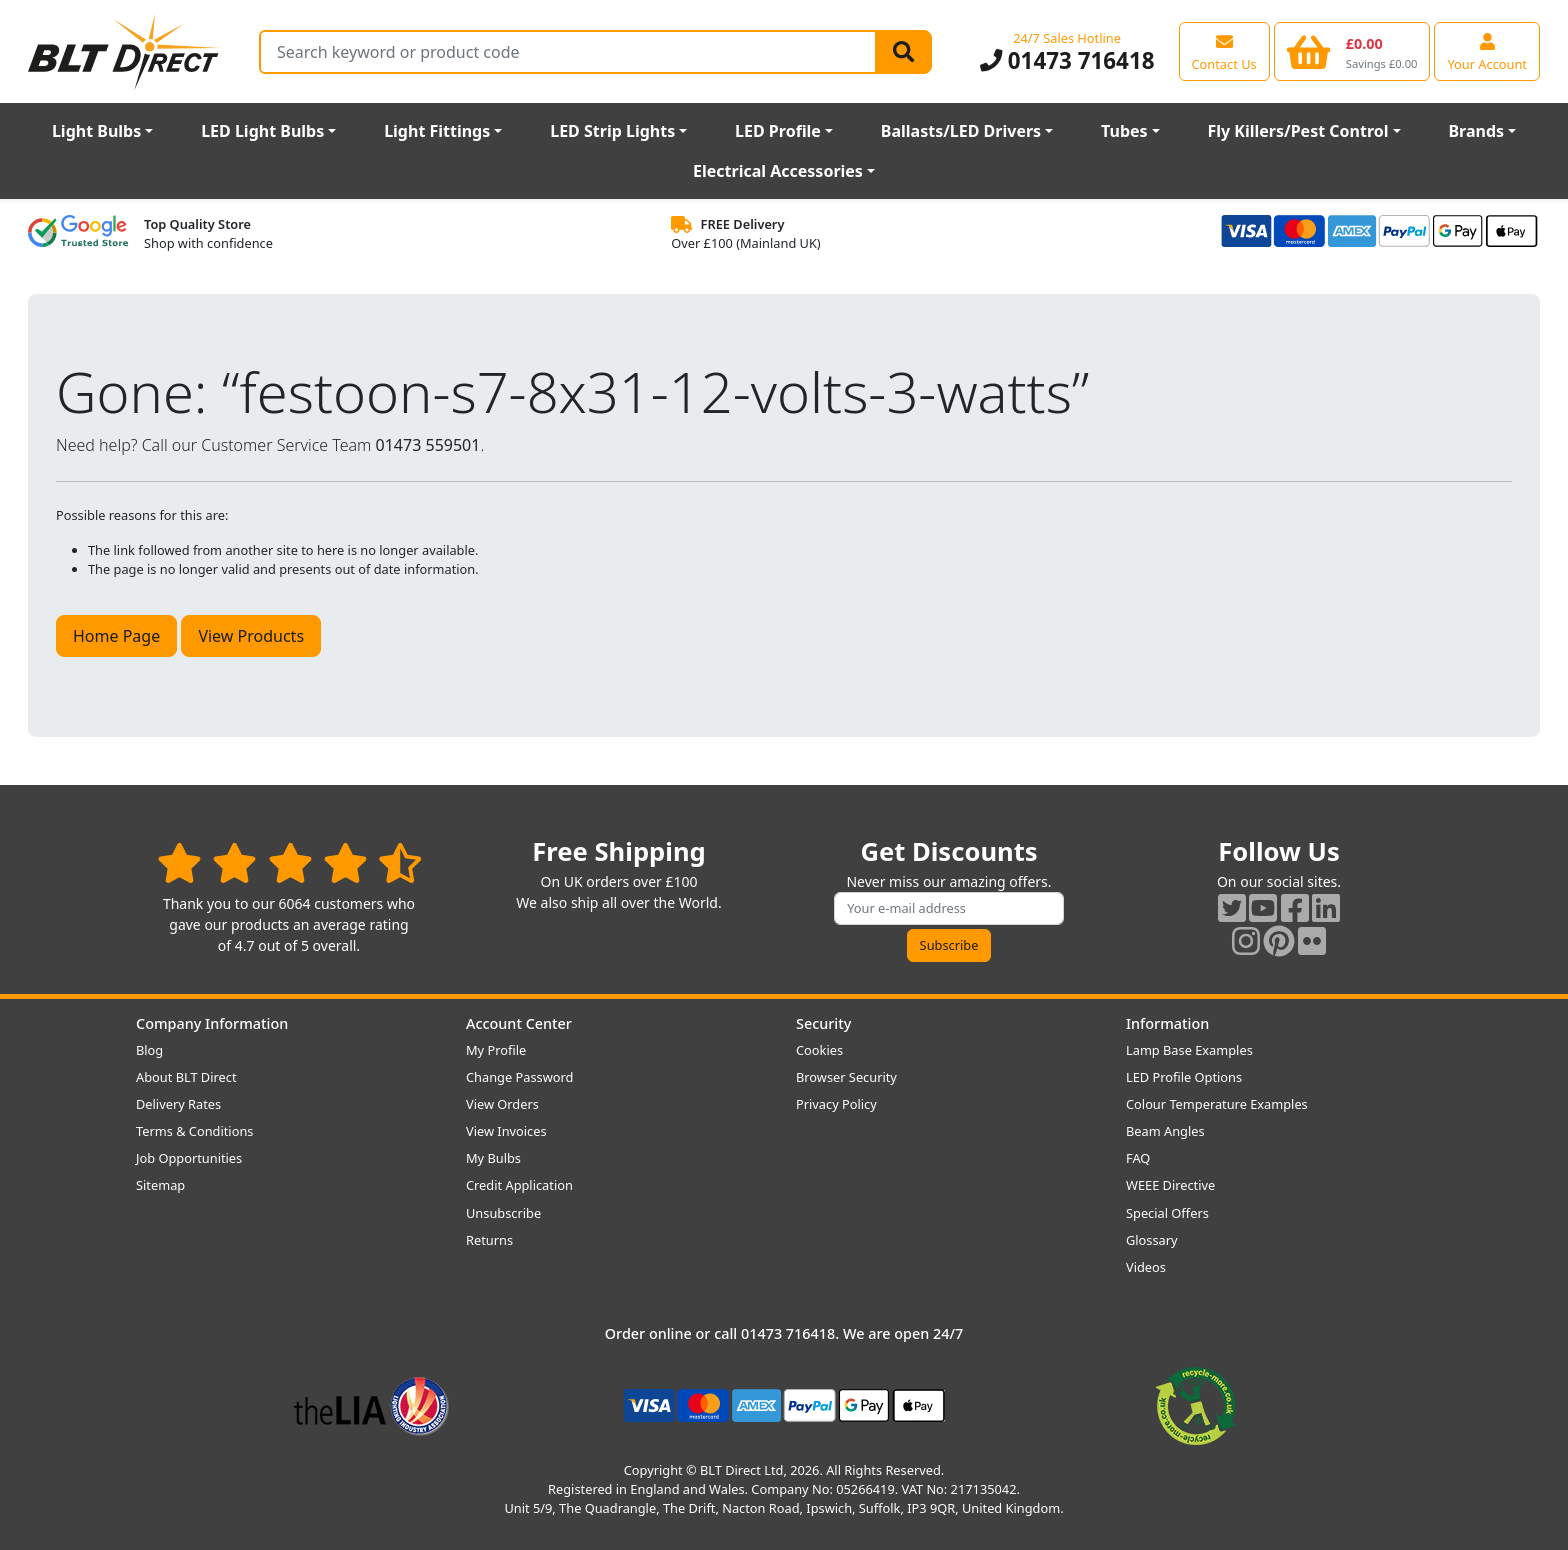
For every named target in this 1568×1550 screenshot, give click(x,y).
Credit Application (519, 1185)
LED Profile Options (1184, 1077)
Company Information (212, 1023)
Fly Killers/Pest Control (1298, 131)
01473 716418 (1067, 60)
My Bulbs (493, 1158)
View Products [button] (251, 636)
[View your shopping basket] (1352, 51)
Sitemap (160, 1185)
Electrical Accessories (778, 171)
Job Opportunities (189, 1158)
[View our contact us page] (1224, 51)
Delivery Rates (178, 1104)
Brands (1476, 131)
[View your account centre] (1487, 51)
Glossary (1152, 1240)
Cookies (819, 1050)
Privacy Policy (836, 1104)
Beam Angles (1165, 1131)
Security (823, 1023)
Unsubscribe (503, 1213)
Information (1167, 1023)
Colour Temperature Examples (1217, 1104)
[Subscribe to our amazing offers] (949, 908)
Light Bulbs (96, 131)
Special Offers (1167, 1213)
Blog (149, 1050)
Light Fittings (437, 131)
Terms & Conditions (194, 1131)
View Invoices (506, 1131)
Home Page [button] (116, 636)
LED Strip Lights (612, 131)
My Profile (496, 1050)
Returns (489, 1240)
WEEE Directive (1170, 1185)
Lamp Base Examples (1189, 1050)
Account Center (519, 1023)
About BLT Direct (186, 1077)
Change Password (519, 1077)
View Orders (502, 1104)
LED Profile (778, 131)
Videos (1146, 1267)
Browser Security (846, 1077)
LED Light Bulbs (262, 131)
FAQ (1138, 1158)
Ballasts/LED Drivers (961, 131)
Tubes (1124, 131)
